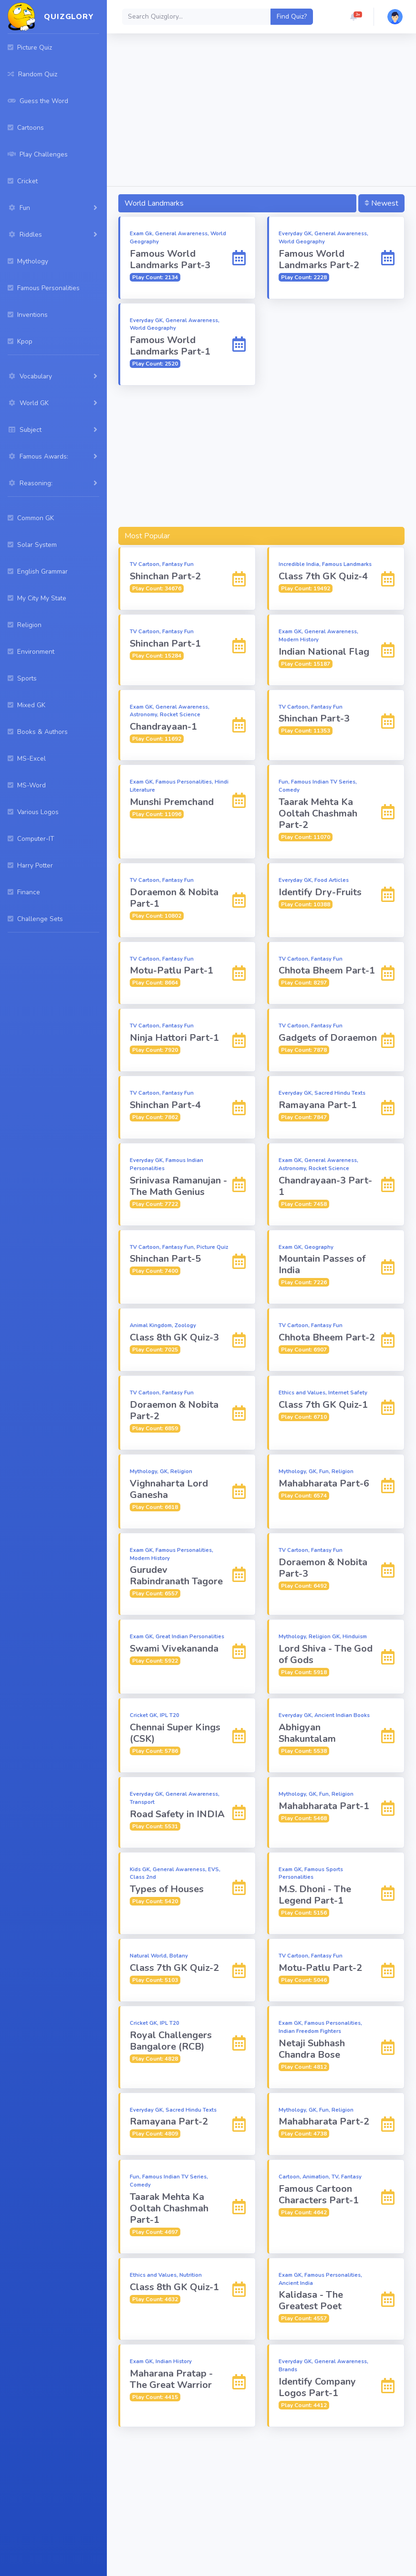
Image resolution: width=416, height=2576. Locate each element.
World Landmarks (154, 203)
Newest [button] (381, 203)
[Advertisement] (261, 111)
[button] (353, 16)
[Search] (196, 17)
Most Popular (147, 536)
